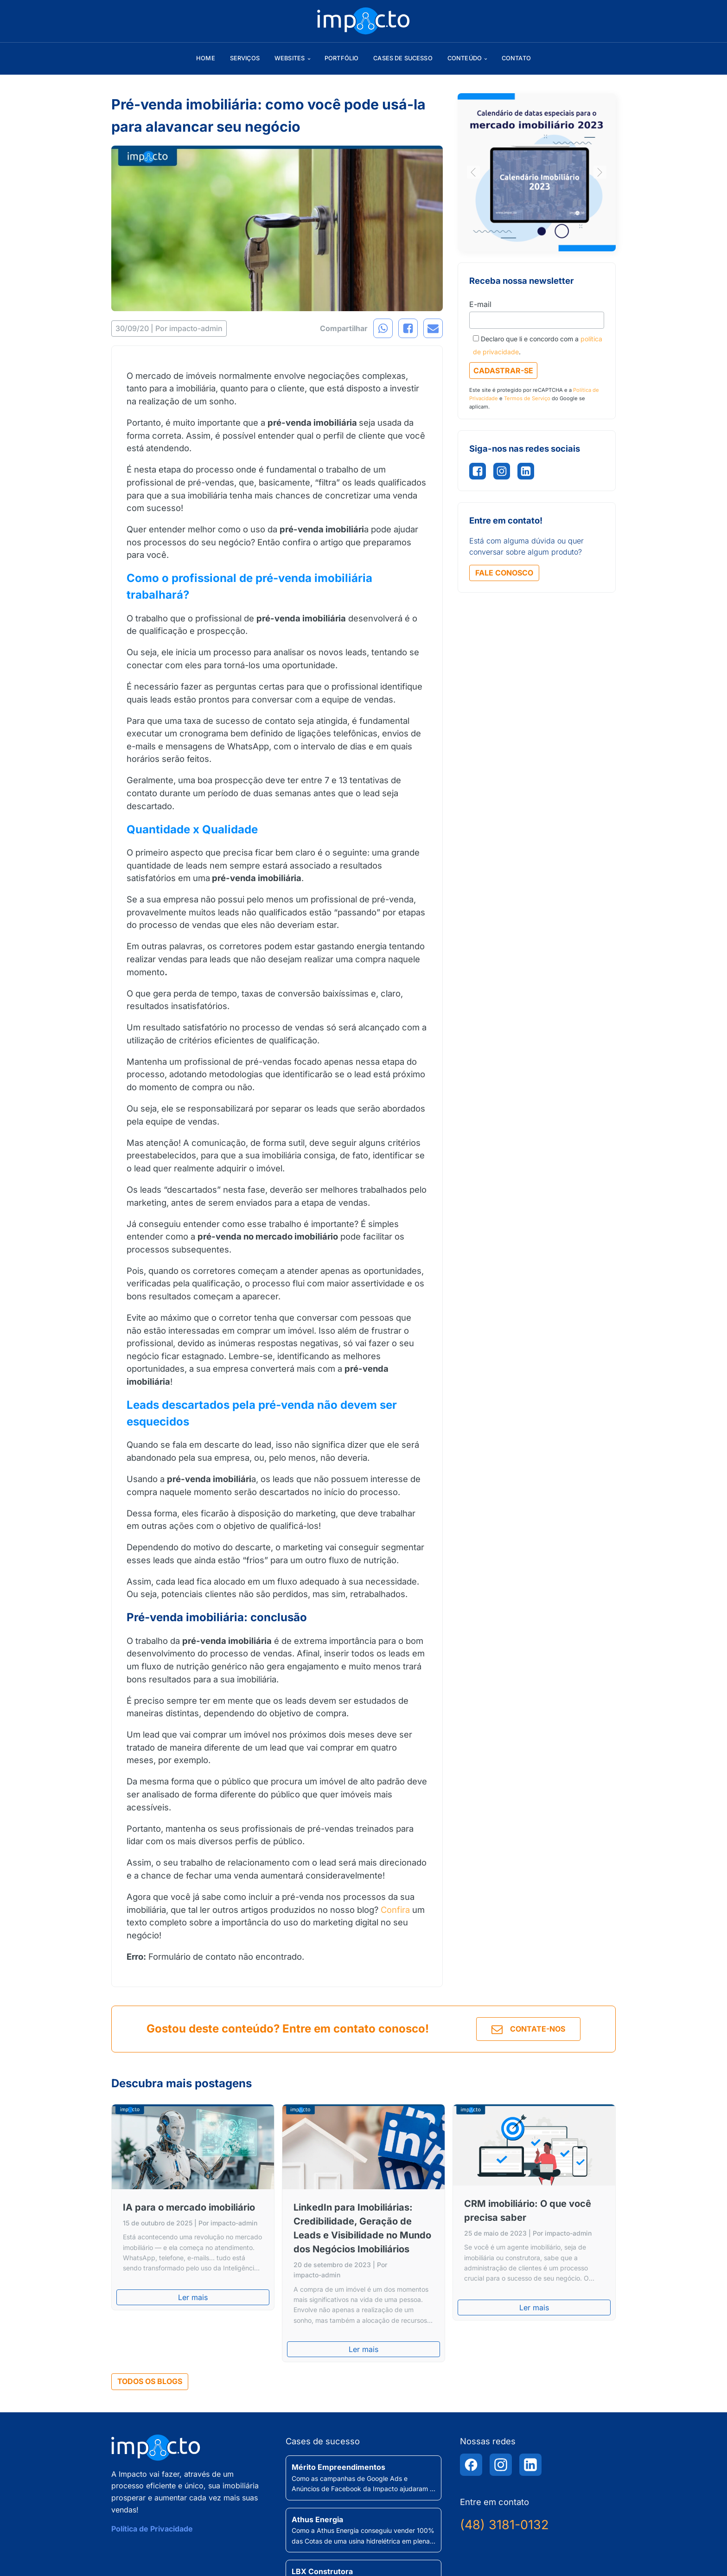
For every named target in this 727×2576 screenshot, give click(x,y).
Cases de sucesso (402, 58)
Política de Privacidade (152, 2528)
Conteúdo (464, 58)
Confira (395, 1910)
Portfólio (341, 58)
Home (205, 58)
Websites (289, 58)
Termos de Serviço (527, 398)
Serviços (245, 58)
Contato (516, 58)
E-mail (480, 304)
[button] (473, 172)
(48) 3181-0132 (504, 2524)
